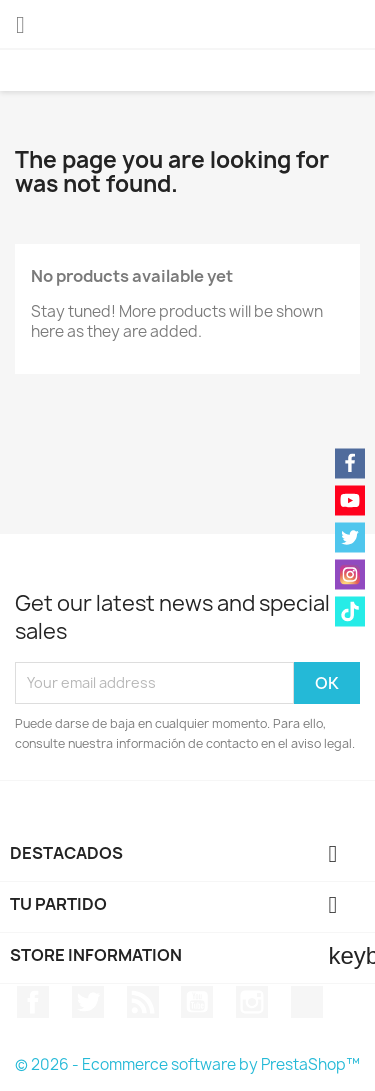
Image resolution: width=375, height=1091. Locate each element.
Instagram (252, 1002)
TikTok (307, 1002)
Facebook (33, 1002)
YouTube (197, 1002)
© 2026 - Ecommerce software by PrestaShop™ (187, 1064)
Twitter (88, 1002)
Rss (143, 1002)
